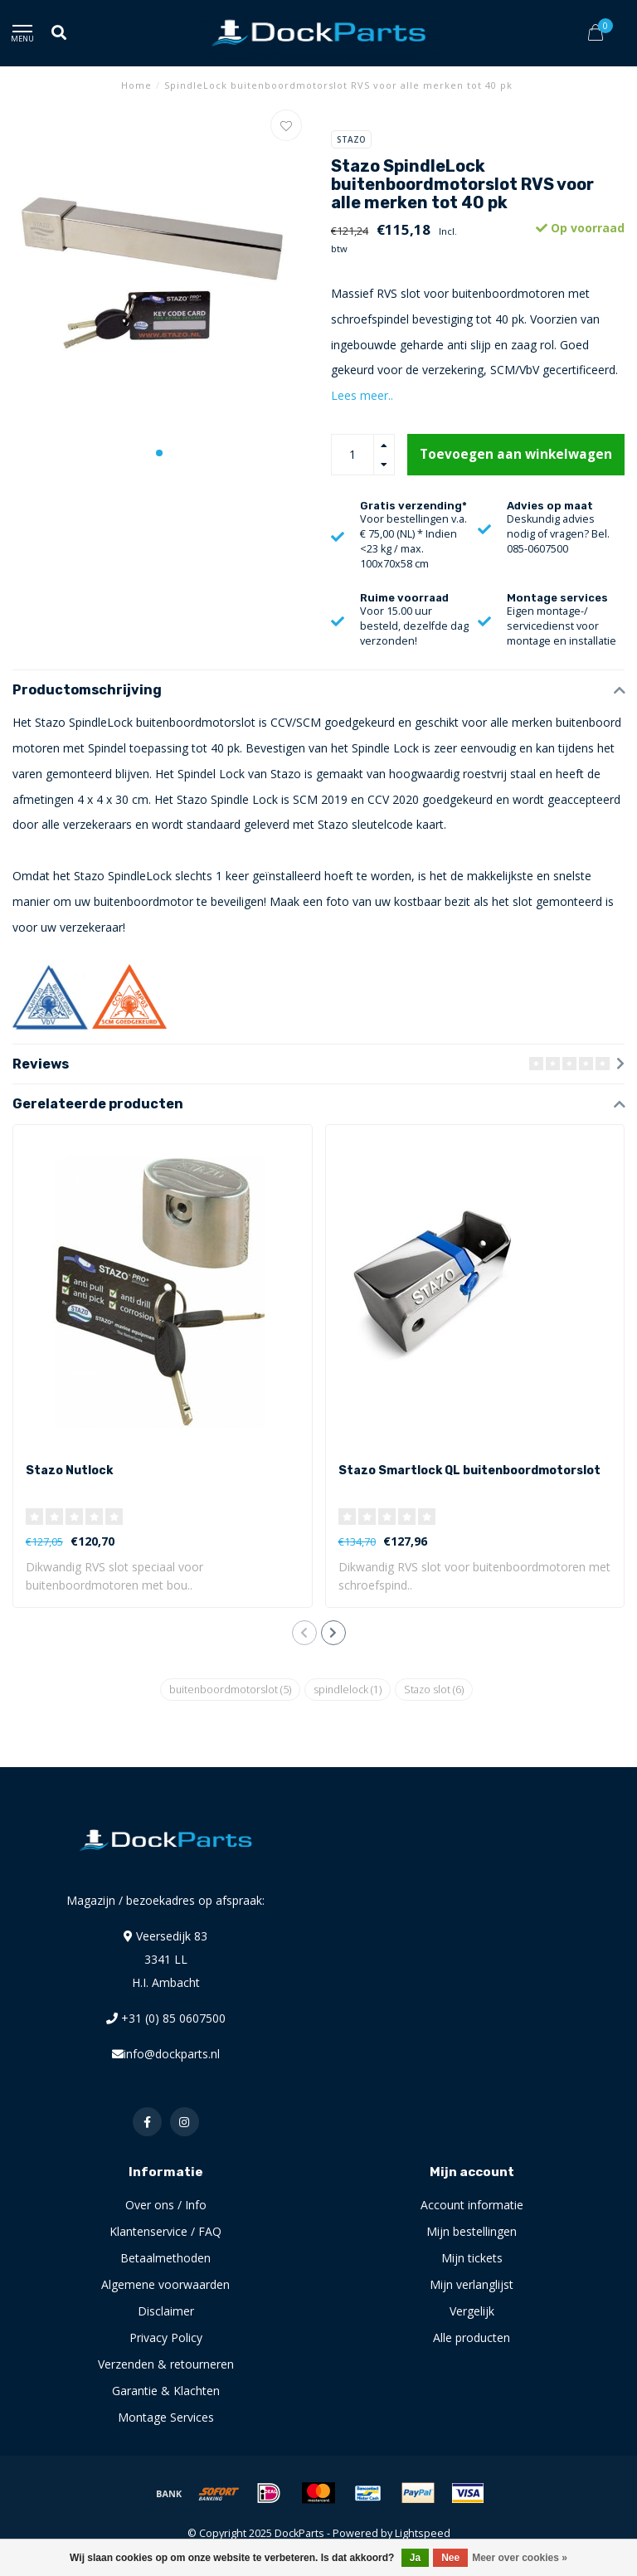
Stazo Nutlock (69, 1470)
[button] (159, 453)
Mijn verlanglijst (471, 2284)
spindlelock (348, 1689)
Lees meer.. (362, 395)
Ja (415, 2558)
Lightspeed (422, 2533)
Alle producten (471, 2337)
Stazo (351, 139)
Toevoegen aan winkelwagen (516, 454)
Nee (450, 2558)
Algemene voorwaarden (165, 2284)
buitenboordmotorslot (230, 1689)
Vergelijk (472, 2311)
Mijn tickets (472, 2258)
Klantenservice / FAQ (165, 2231)
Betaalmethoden (165, 2258)
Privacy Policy (165, 2337)
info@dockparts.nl (172, 2054)
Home (136, 85)
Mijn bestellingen (471, 2231)
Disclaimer (166, 2311)
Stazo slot (434, 1689)
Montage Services (166, 2417)
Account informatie (472, 2205)
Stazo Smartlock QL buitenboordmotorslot (469, 1470)
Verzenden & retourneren (166, 2364)
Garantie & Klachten (166, 2390)
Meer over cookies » (519, 2558)
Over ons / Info (166, 2205)
